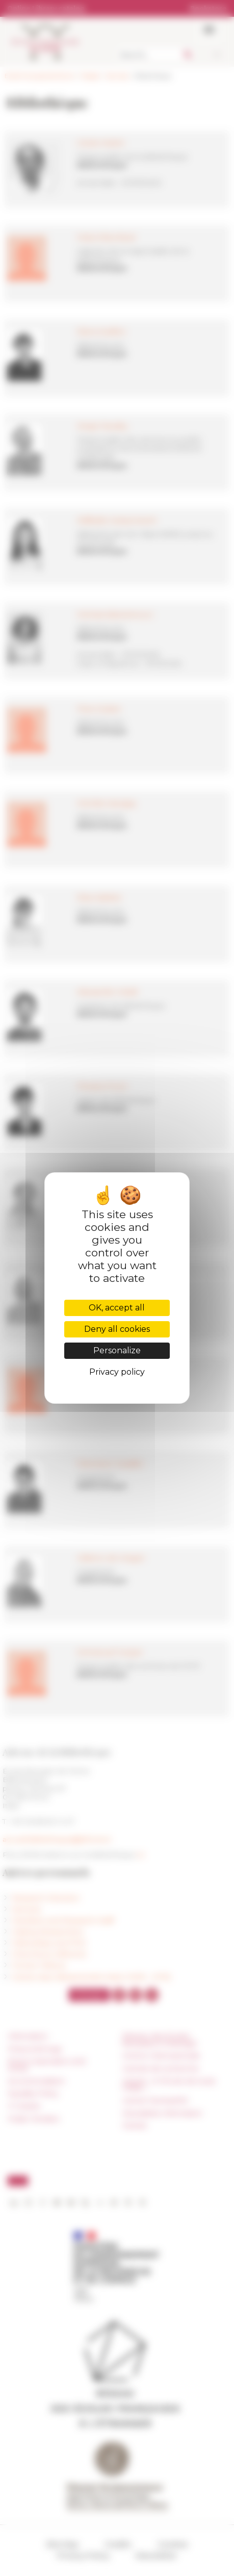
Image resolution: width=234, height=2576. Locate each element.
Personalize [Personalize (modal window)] (117, 1350)
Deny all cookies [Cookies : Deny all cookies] (117, 1329)
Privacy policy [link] (117, 1372)
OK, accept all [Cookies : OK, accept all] (117, 1307)
